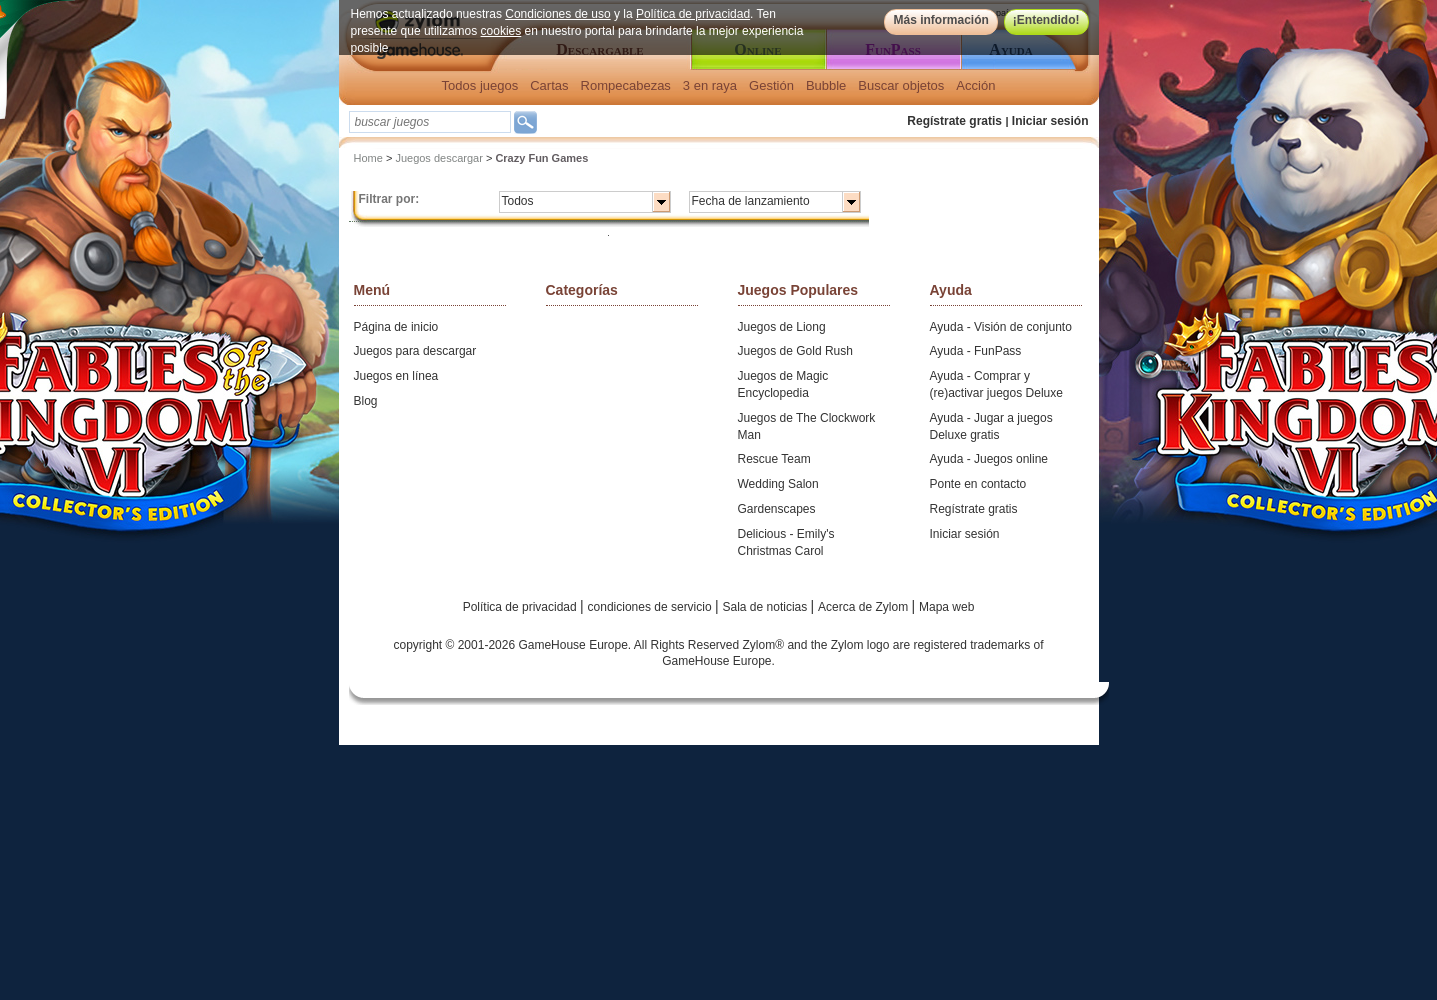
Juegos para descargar (415, 351)
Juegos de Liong (782, 327)
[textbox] (430, 122)
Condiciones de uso (557, 14)
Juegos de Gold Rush (795, 351)
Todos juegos (480, 85)
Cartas (549, 85)
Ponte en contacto (978, 484)
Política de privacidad (693, 14)
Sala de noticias (767, 607)
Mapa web (946, 607)
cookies (501, 31)
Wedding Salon (778, 484)
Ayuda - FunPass (976, 351)
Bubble (826, 85)
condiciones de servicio (651, 607)
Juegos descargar (438, 158)
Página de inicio (396, 327)
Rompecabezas (626, 85)
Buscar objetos (901, 85)
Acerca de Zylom (864, 607)
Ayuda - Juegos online (989, 459)
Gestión (771, 85)
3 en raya (710, 85)
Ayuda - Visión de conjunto (1001, 327)
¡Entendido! (1046, 20)
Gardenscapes (777, 509)
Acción (975, 85)
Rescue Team (774, 459)
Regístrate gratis (954, 121)
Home (368, 158)
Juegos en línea (396, 376)
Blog (366, 401)
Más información (940, 20)
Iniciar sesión (1050, 121)
